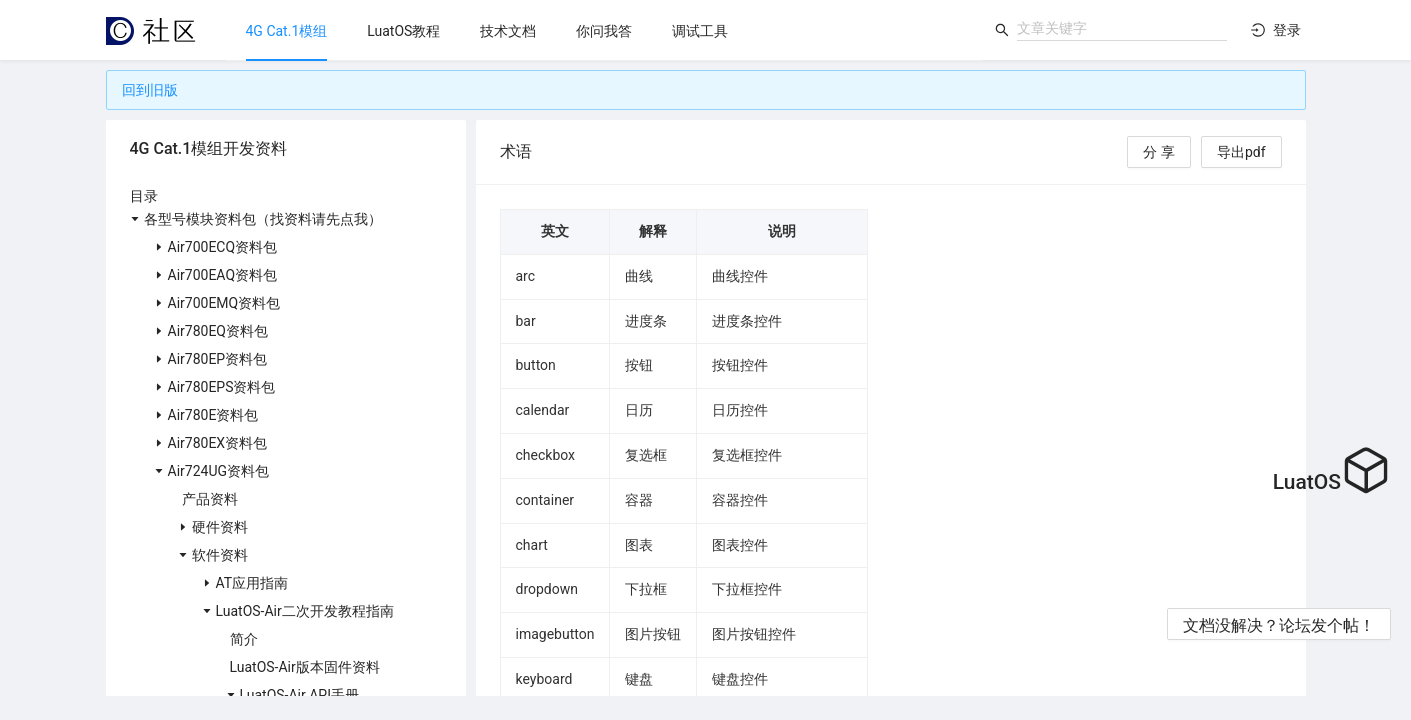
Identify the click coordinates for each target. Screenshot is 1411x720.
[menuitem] (287, 31)
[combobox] (1122, 28)
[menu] (604, 30)
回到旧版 (150, 90)
